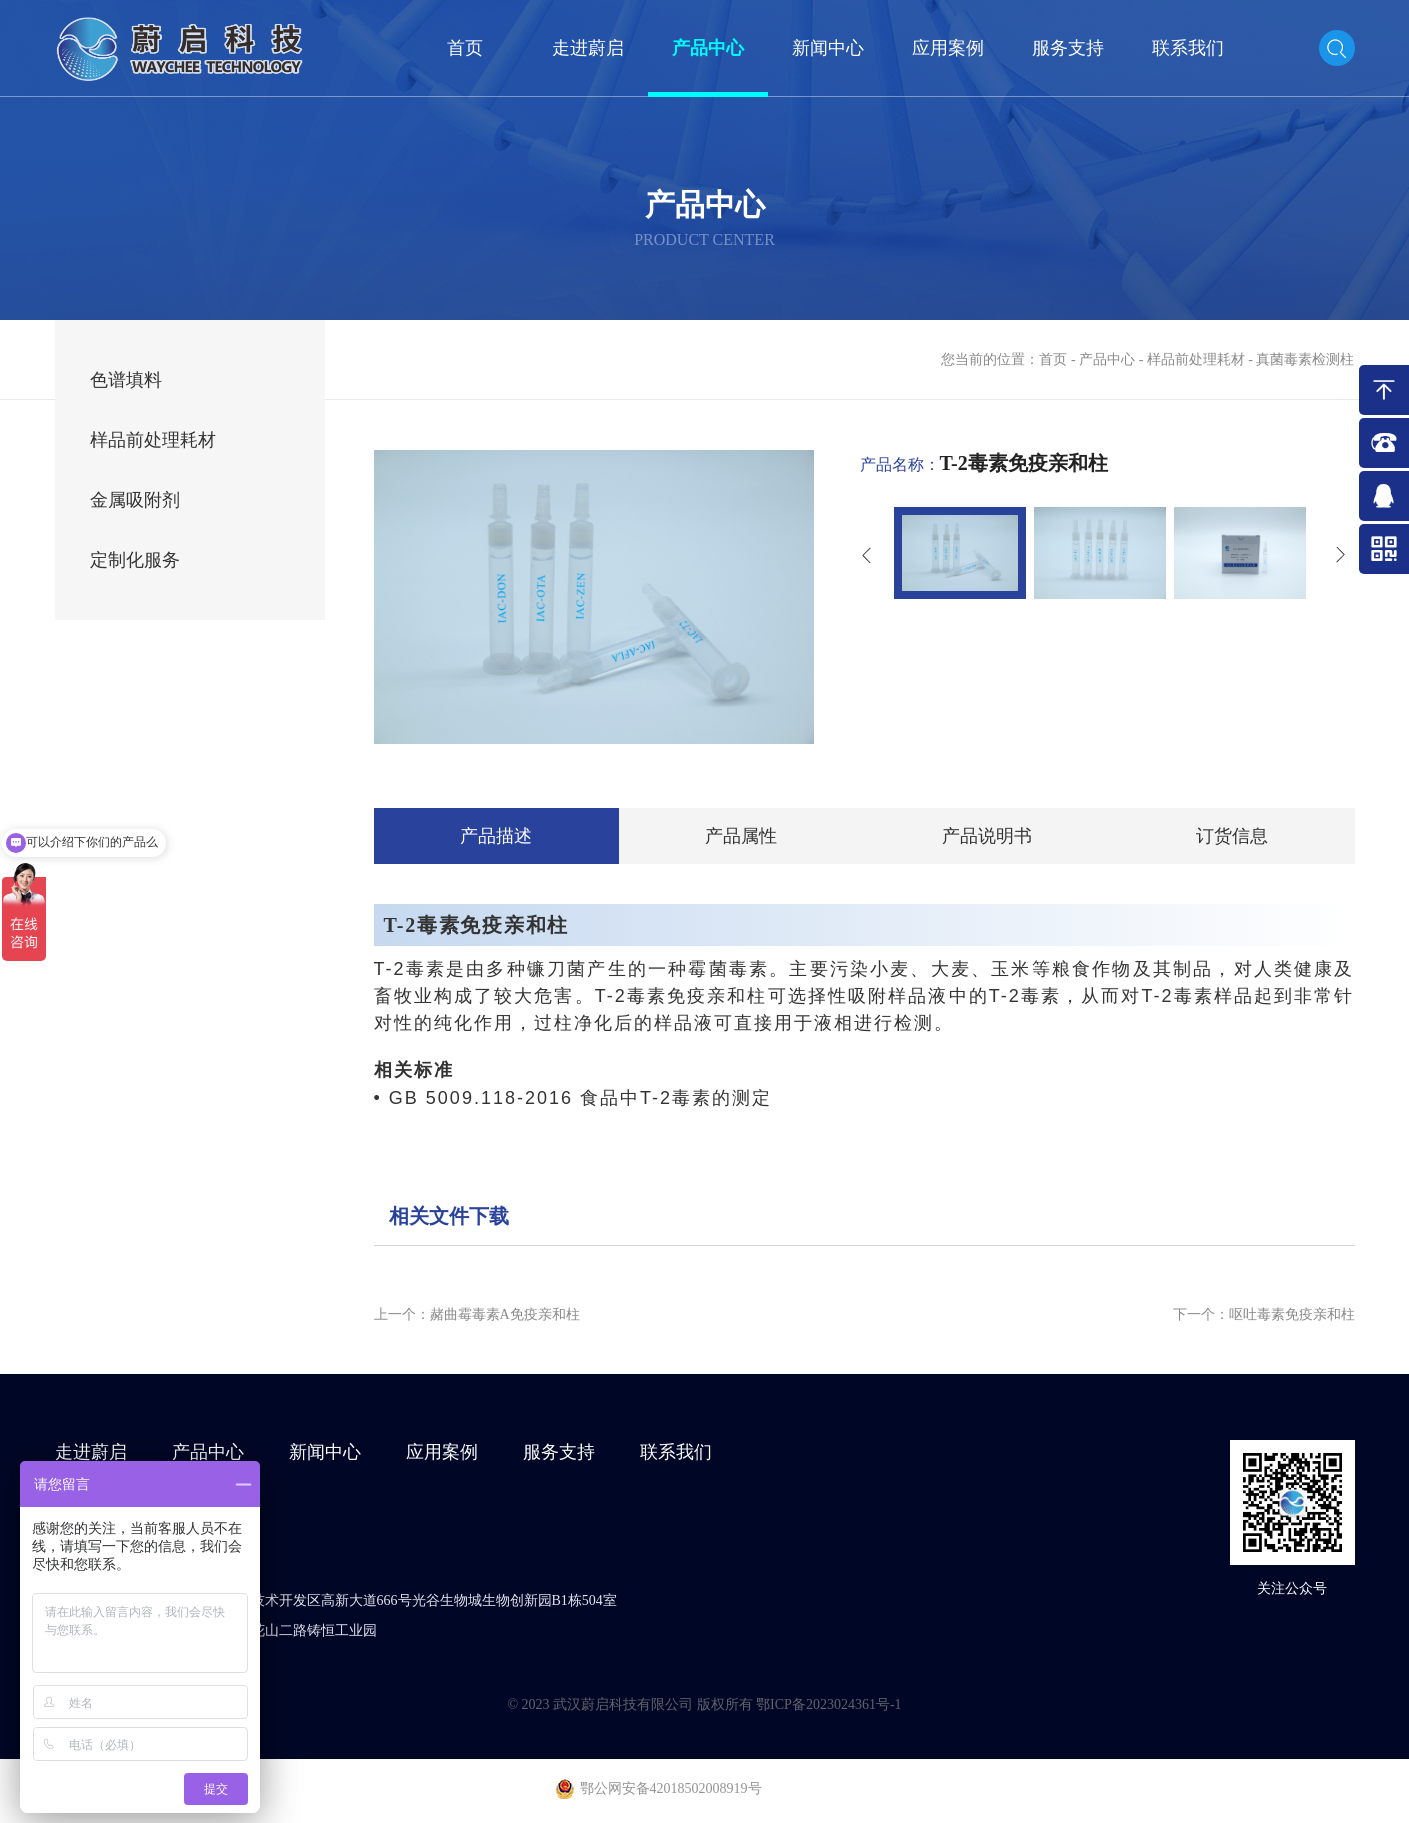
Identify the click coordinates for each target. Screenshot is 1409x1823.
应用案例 (948, 48)
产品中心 (708, 48)
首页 (465, 48)
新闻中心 (828, 48)
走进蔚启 (588, 48)
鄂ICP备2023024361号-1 (828, 1704)
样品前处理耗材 (1196, 359)
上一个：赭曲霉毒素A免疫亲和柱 (477, 1314)
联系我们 (1188, 48)
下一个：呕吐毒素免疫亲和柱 (1264, 1314)
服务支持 (1068, 48)
